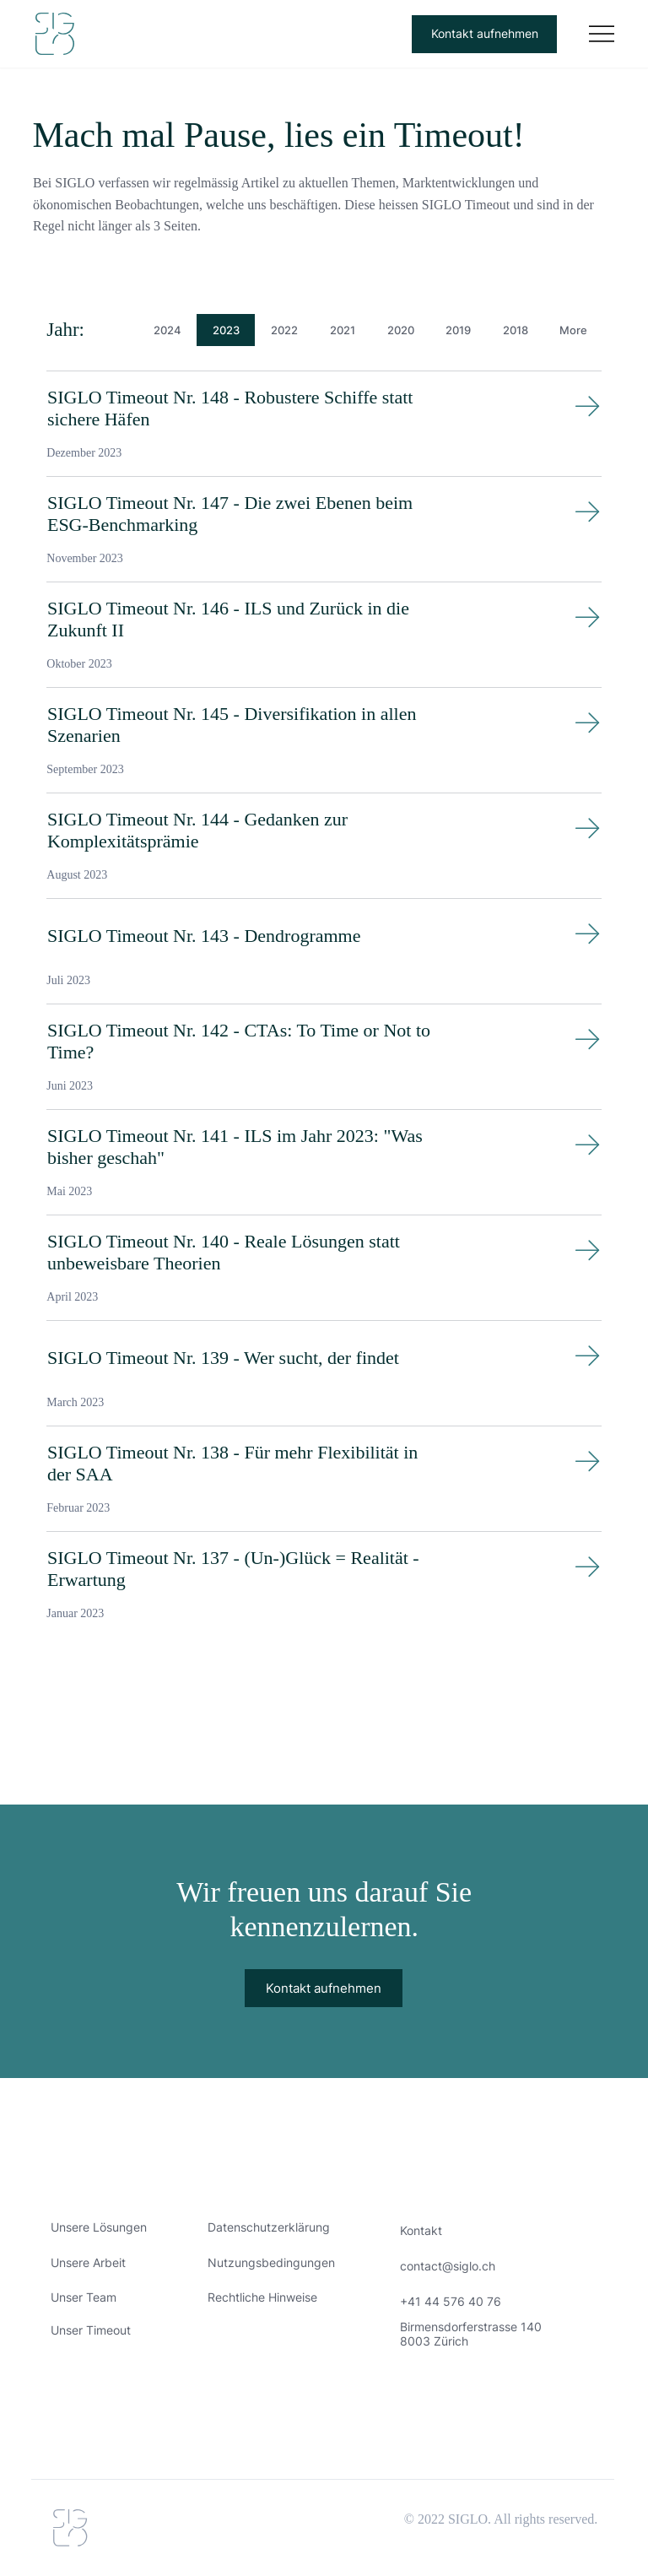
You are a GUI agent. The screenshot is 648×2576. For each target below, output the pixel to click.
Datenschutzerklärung (269, 2227)
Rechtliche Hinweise (262, 2297)
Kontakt (421, 2230)
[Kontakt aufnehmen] (484, 34)
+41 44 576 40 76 (450, 2301)
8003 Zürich (434, 2341)
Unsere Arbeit (88, 2262)
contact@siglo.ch (447, 2266)
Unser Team (83, 2297)
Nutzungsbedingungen (271, 2262)
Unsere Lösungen (99, 2227)
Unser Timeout (91, 2330)
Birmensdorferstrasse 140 (471, 2326)
